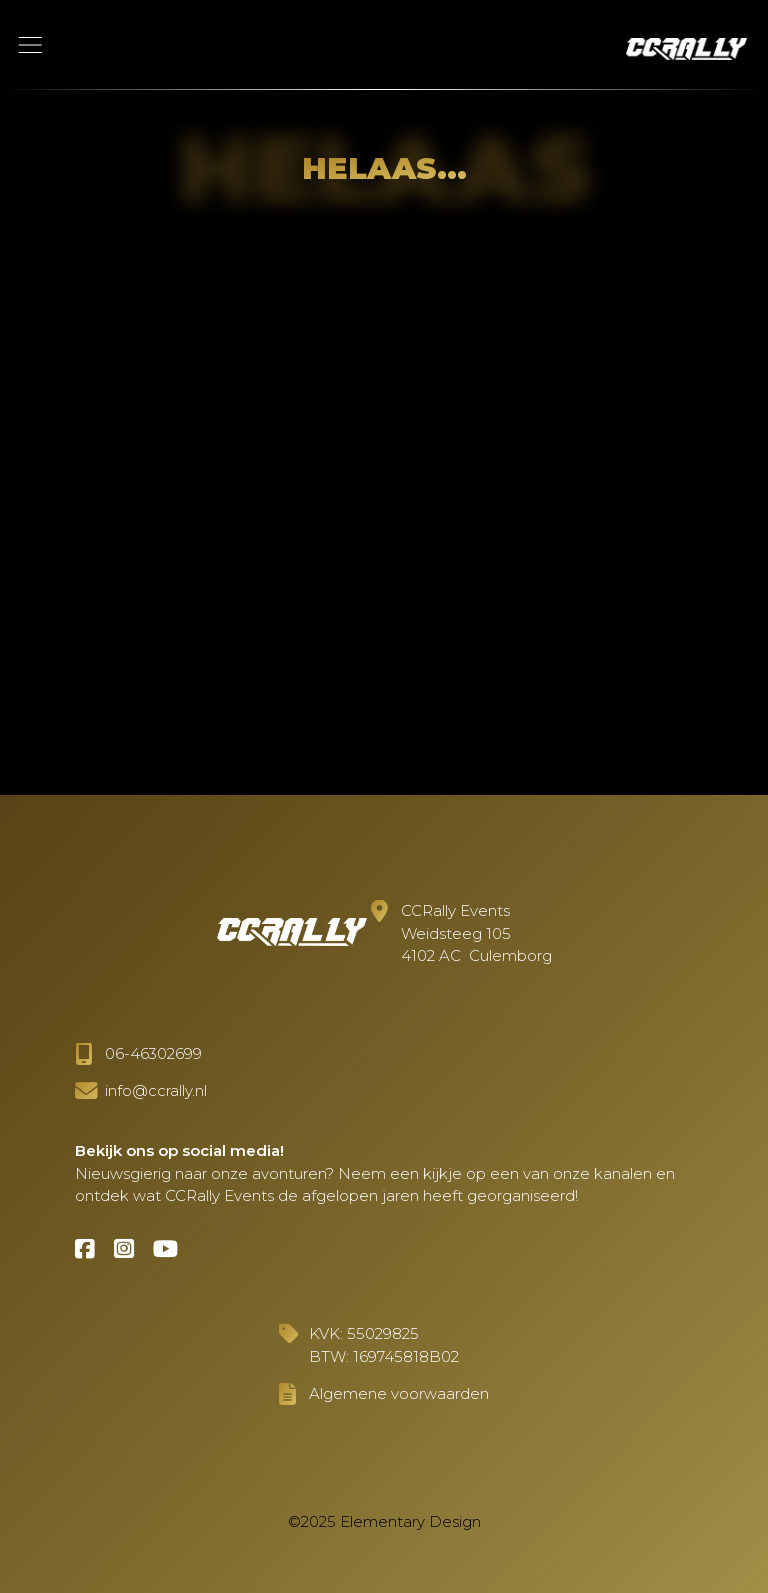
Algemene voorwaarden (399, 1393)
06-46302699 (153, 1053)
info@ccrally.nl (156, 1090)
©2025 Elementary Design (384, 1521)
